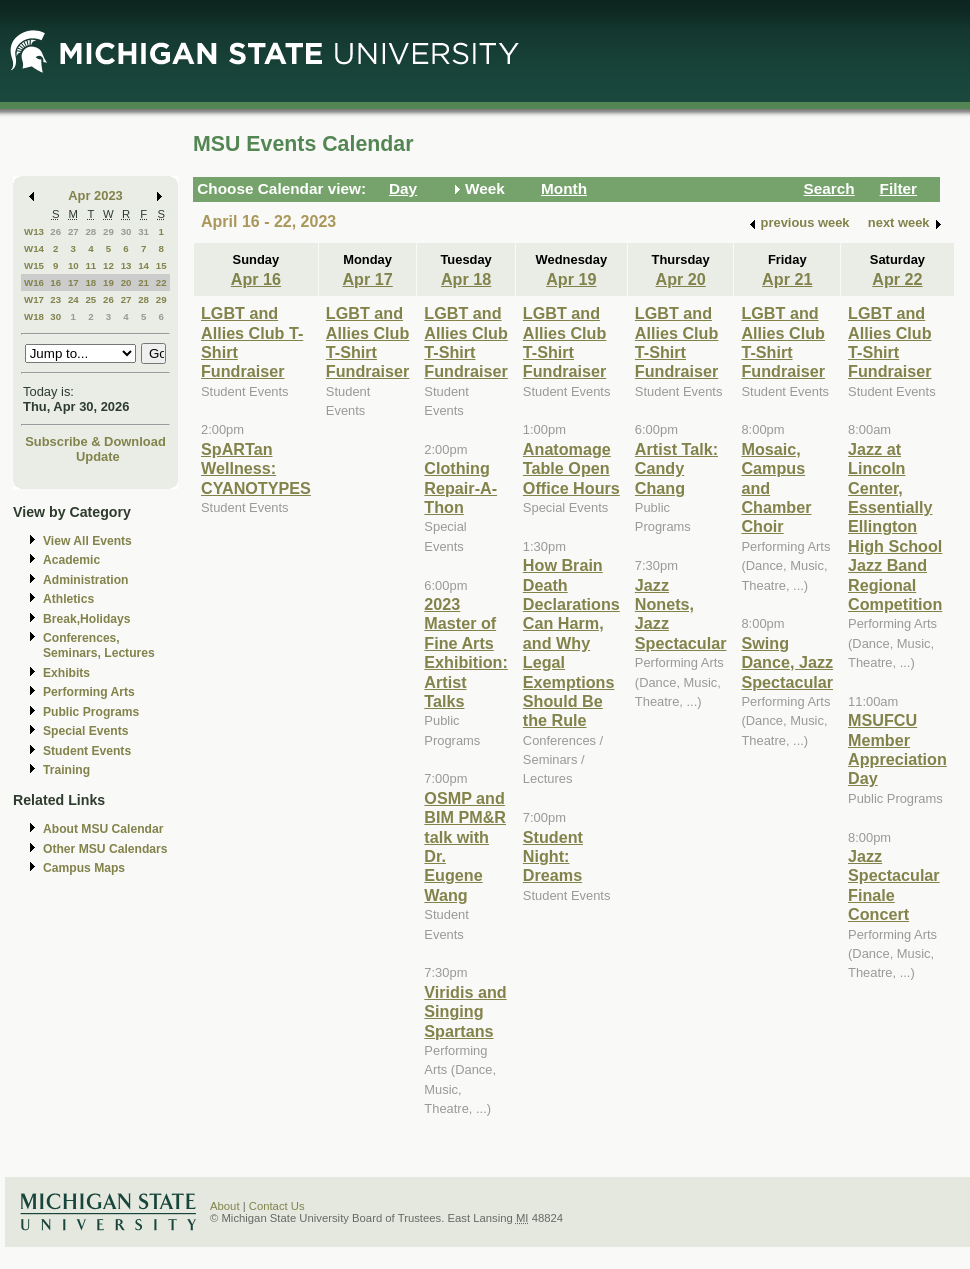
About (225, 1206)
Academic (71, 560)
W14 (34, 248)
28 (90, 231)
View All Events (87, 541)
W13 (34, 231)
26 (55, 231)
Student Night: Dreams (553, 856)
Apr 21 (787, 279)
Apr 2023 (95, 195)
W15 (34, 265)
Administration (85, 580)
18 (90, 282)
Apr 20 (680, 279)
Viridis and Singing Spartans (465, 1011)
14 (143, 265)
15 (161, 265)
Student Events (87, 751)
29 (108, 231)
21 (143, 282)
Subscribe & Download (95, 441)
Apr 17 (367, 279)
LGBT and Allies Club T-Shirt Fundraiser (368, 342)
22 (161, 282)
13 (126, 265)
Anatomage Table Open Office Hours (571, 468)
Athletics (68, 599)
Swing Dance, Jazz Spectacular (787, 662)
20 (126, 282)
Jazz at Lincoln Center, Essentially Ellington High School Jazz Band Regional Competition (895, 526)
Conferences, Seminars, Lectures (99, 645)
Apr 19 (571, 279)
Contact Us (277, 1206)
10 (73, 265)
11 (90, 265)
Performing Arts (89, 692)
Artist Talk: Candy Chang (676, 468)
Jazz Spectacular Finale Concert (894, 885)
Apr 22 (897, 279)
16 (55, 282)
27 (73, 231)
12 (108, 265)
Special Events (85, 731)
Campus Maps (84, 868)
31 (143, 231)
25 (90, 299)
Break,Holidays (87, 619)
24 (73, 299)
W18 (34, 316)
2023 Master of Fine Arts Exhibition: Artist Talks (465, 652)
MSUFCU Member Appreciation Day (897, 749)
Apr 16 (256, 279)
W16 (34, 282)
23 (55, 299)
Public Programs (91, 712)
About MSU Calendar (103, 829)
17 (73, 282)
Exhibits (66, 673)
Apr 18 (466, 279)
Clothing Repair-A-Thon (460, 487)
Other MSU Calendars (105, 849)
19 (108, 282)
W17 (34, 299)
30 (126, 231)
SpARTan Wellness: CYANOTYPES (256, 468)
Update (98, 456)
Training (66, 770)
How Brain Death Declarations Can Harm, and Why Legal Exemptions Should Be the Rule (571, 642)
